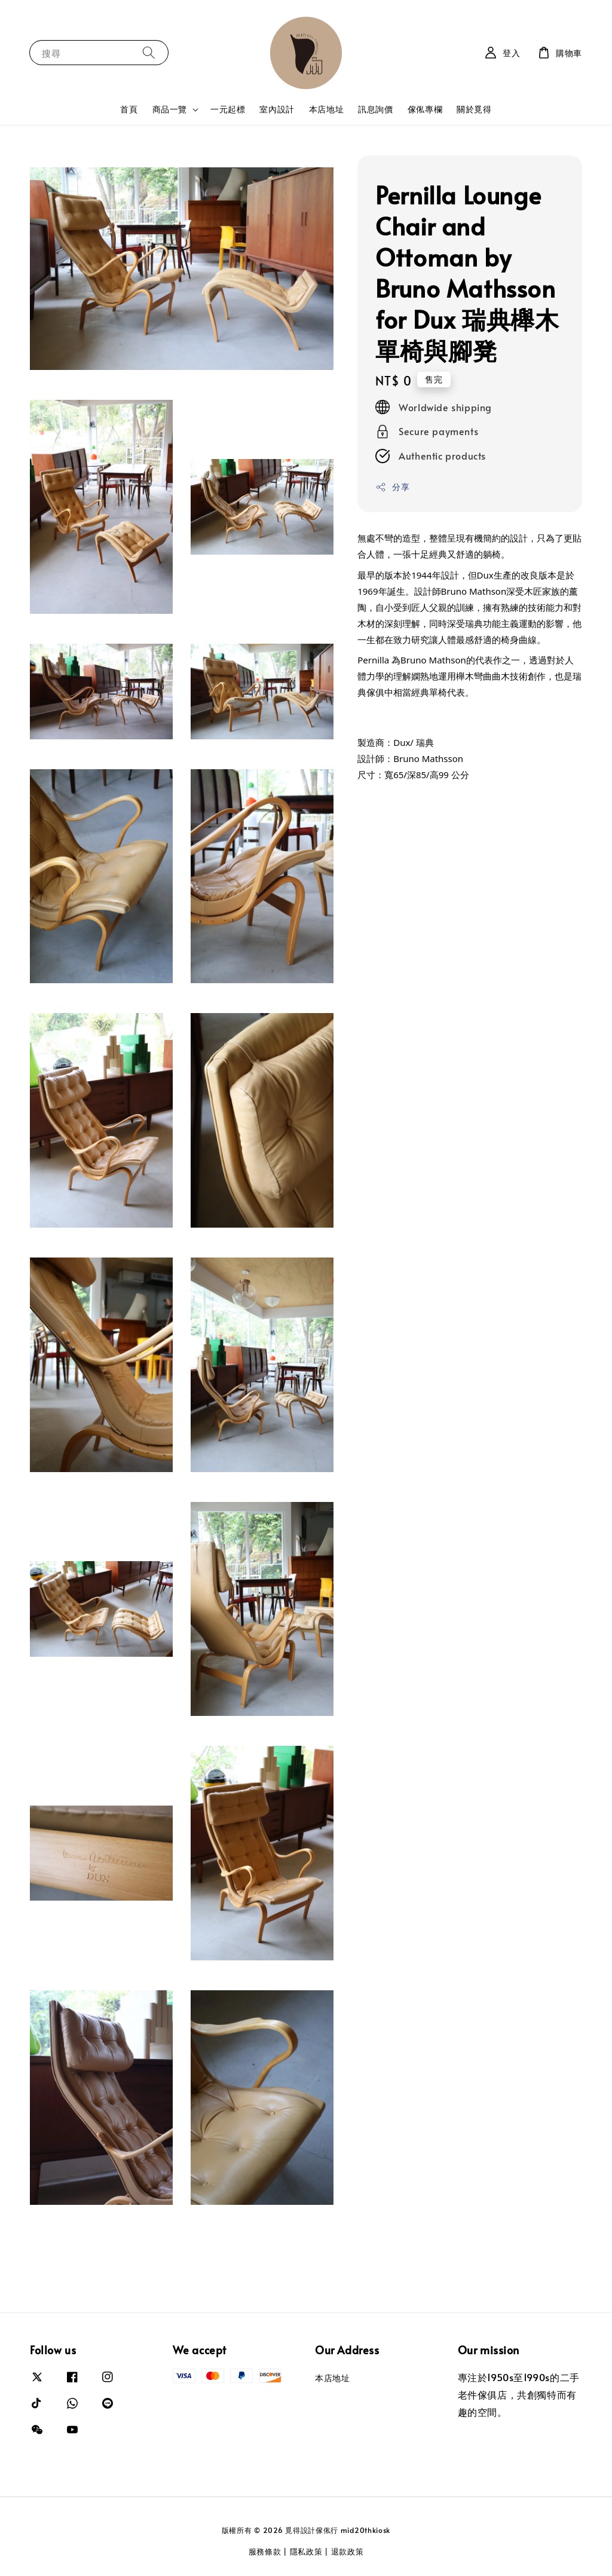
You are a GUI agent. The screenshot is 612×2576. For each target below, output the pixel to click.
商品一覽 (169, 109)
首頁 (128, 109)
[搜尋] (149, 52)
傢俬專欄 (425, 109)
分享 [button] (392, 486)
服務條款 (265, 2551)
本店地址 (326, 109)
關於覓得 (474, 109)
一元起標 (227, 109)
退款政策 (347, 2551)
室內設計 (276, 109)
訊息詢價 (375, 109)
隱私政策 (306, 2551)
